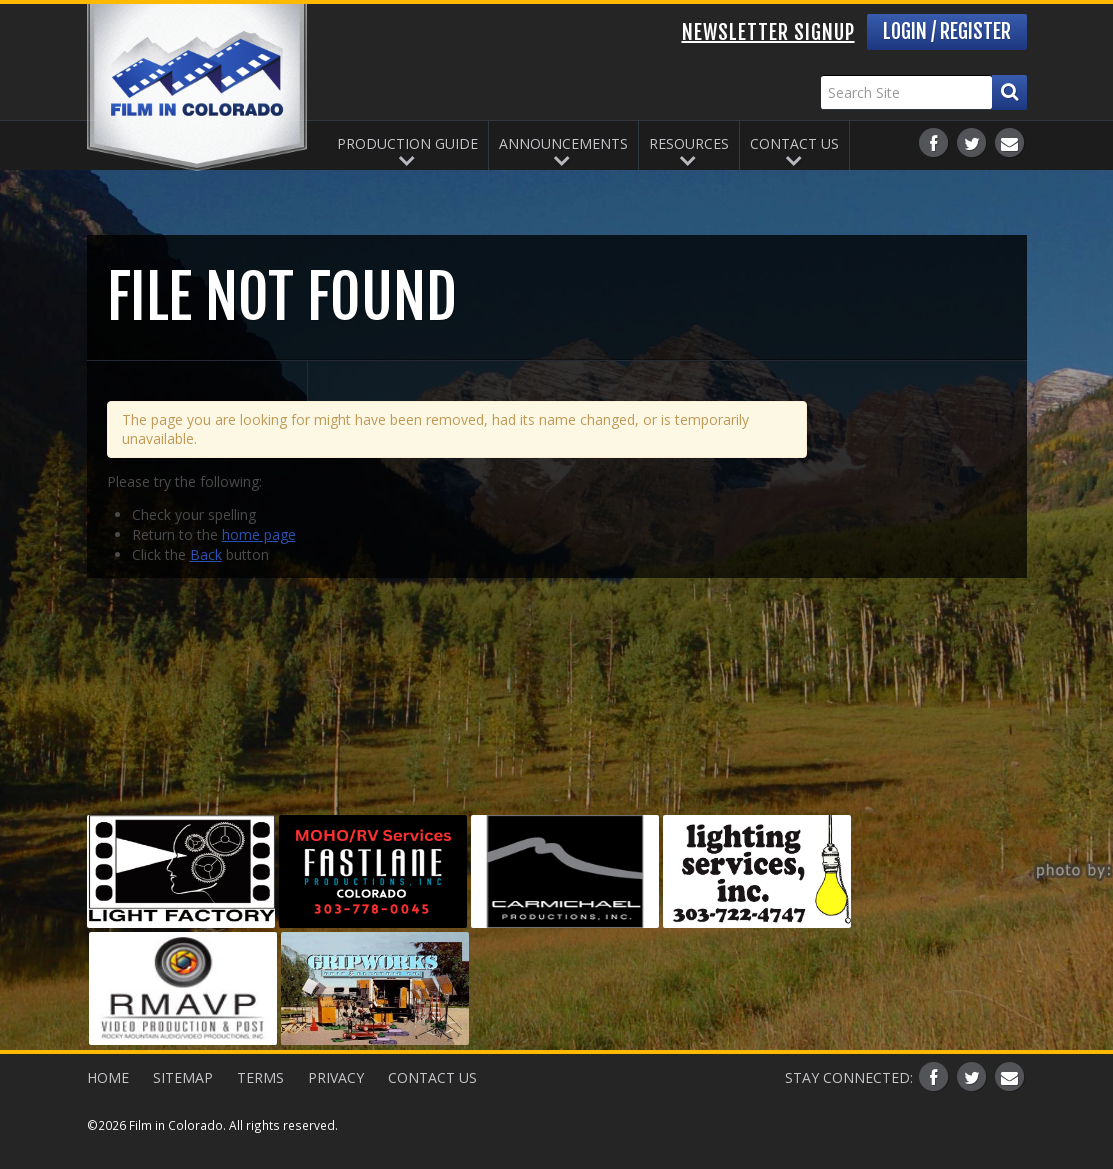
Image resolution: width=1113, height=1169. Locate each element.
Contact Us (794, 143)
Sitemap (183, 1077)
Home (108, 1077)
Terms (260, 1077)
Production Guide (407, 143)
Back (206, 554)
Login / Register (947, 31)
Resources (689, 143)
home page (259, 534)
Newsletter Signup (768, 32)
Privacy (336, 1077)
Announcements (563, 143)
